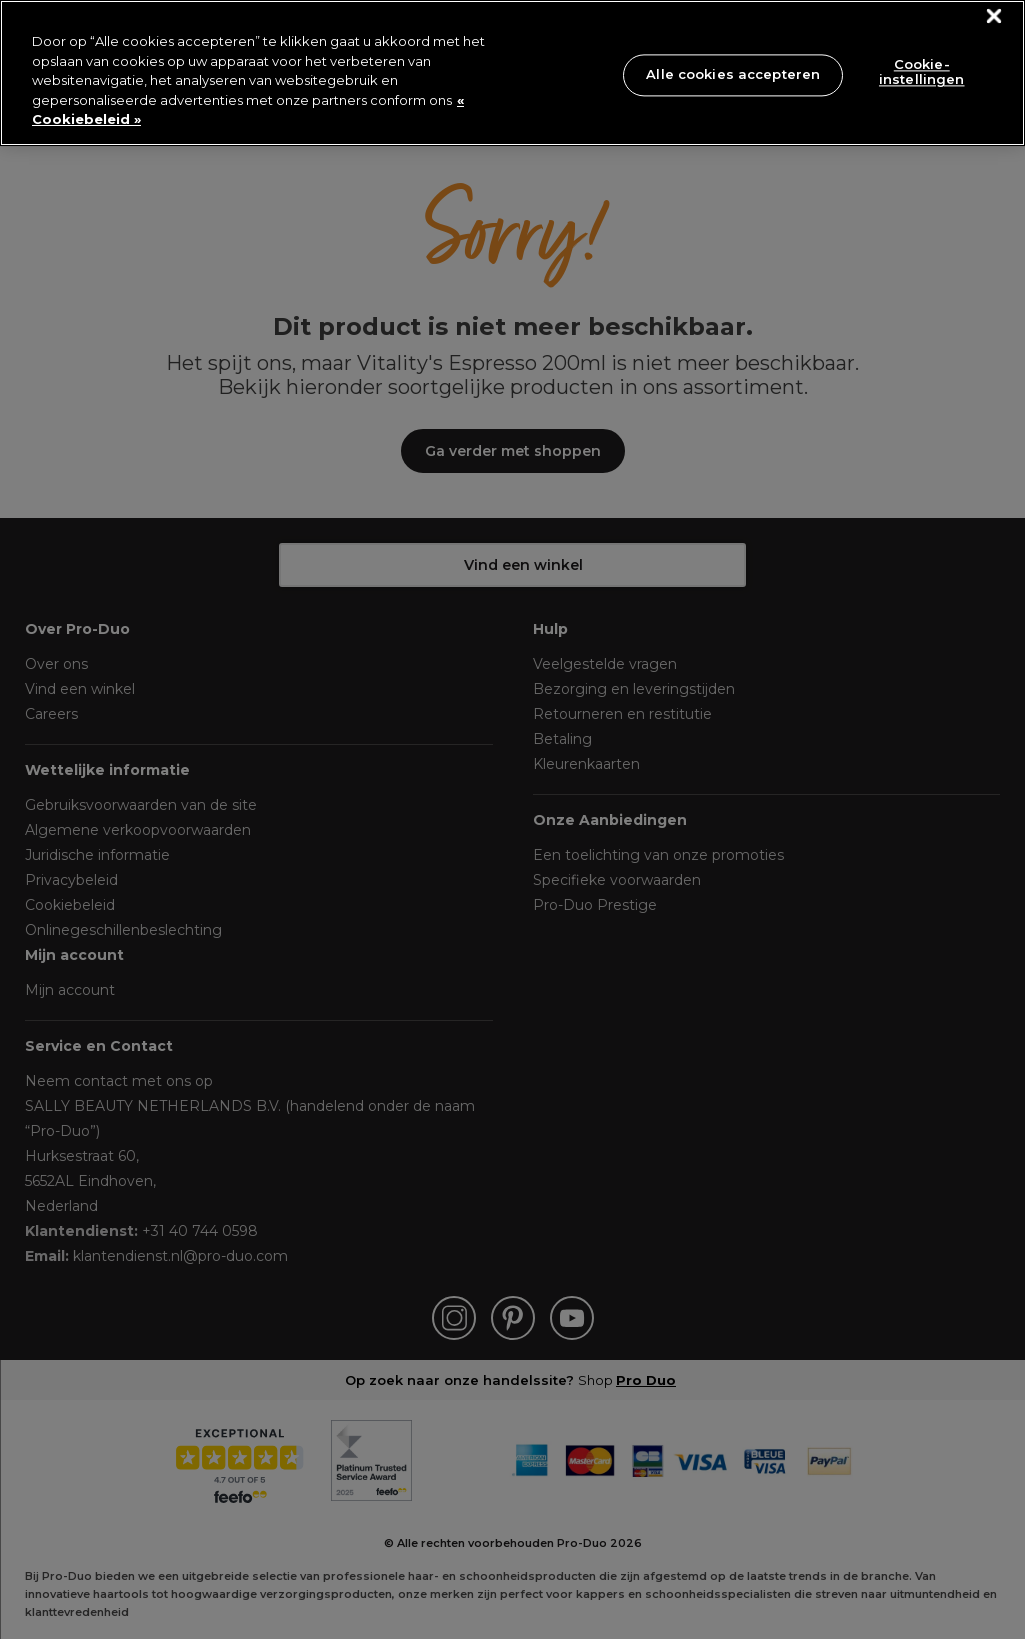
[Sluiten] (994, 16)
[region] (512, 73)
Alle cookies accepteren (733, 74)
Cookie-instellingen (922, 72)
